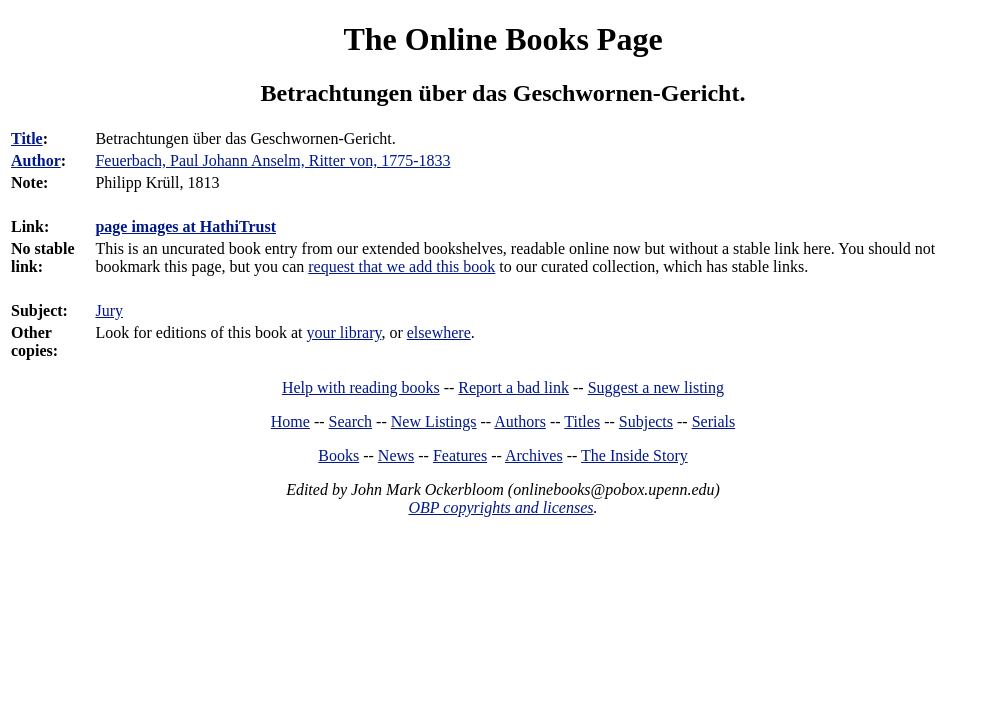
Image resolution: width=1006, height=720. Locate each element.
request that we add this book (401, 266)
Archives (534, 455)
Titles (582, 421)
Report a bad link (513, 387)
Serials (714, 421)
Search (351, 421)
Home (290, 421)
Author (36, 160)
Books (338, 455)
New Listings (434, 421)
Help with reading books (361, 387)
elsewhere (439, 332)
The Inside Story (634, 455)
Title (27, 138)
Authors (520, 421)
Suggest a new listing (656, 387)
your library (344, 332)
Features (460, 455)
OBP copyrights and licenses (500, 507)
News (396, 455)
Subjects (646, 421)
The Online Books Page (502, 39)
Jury (109, 310)
